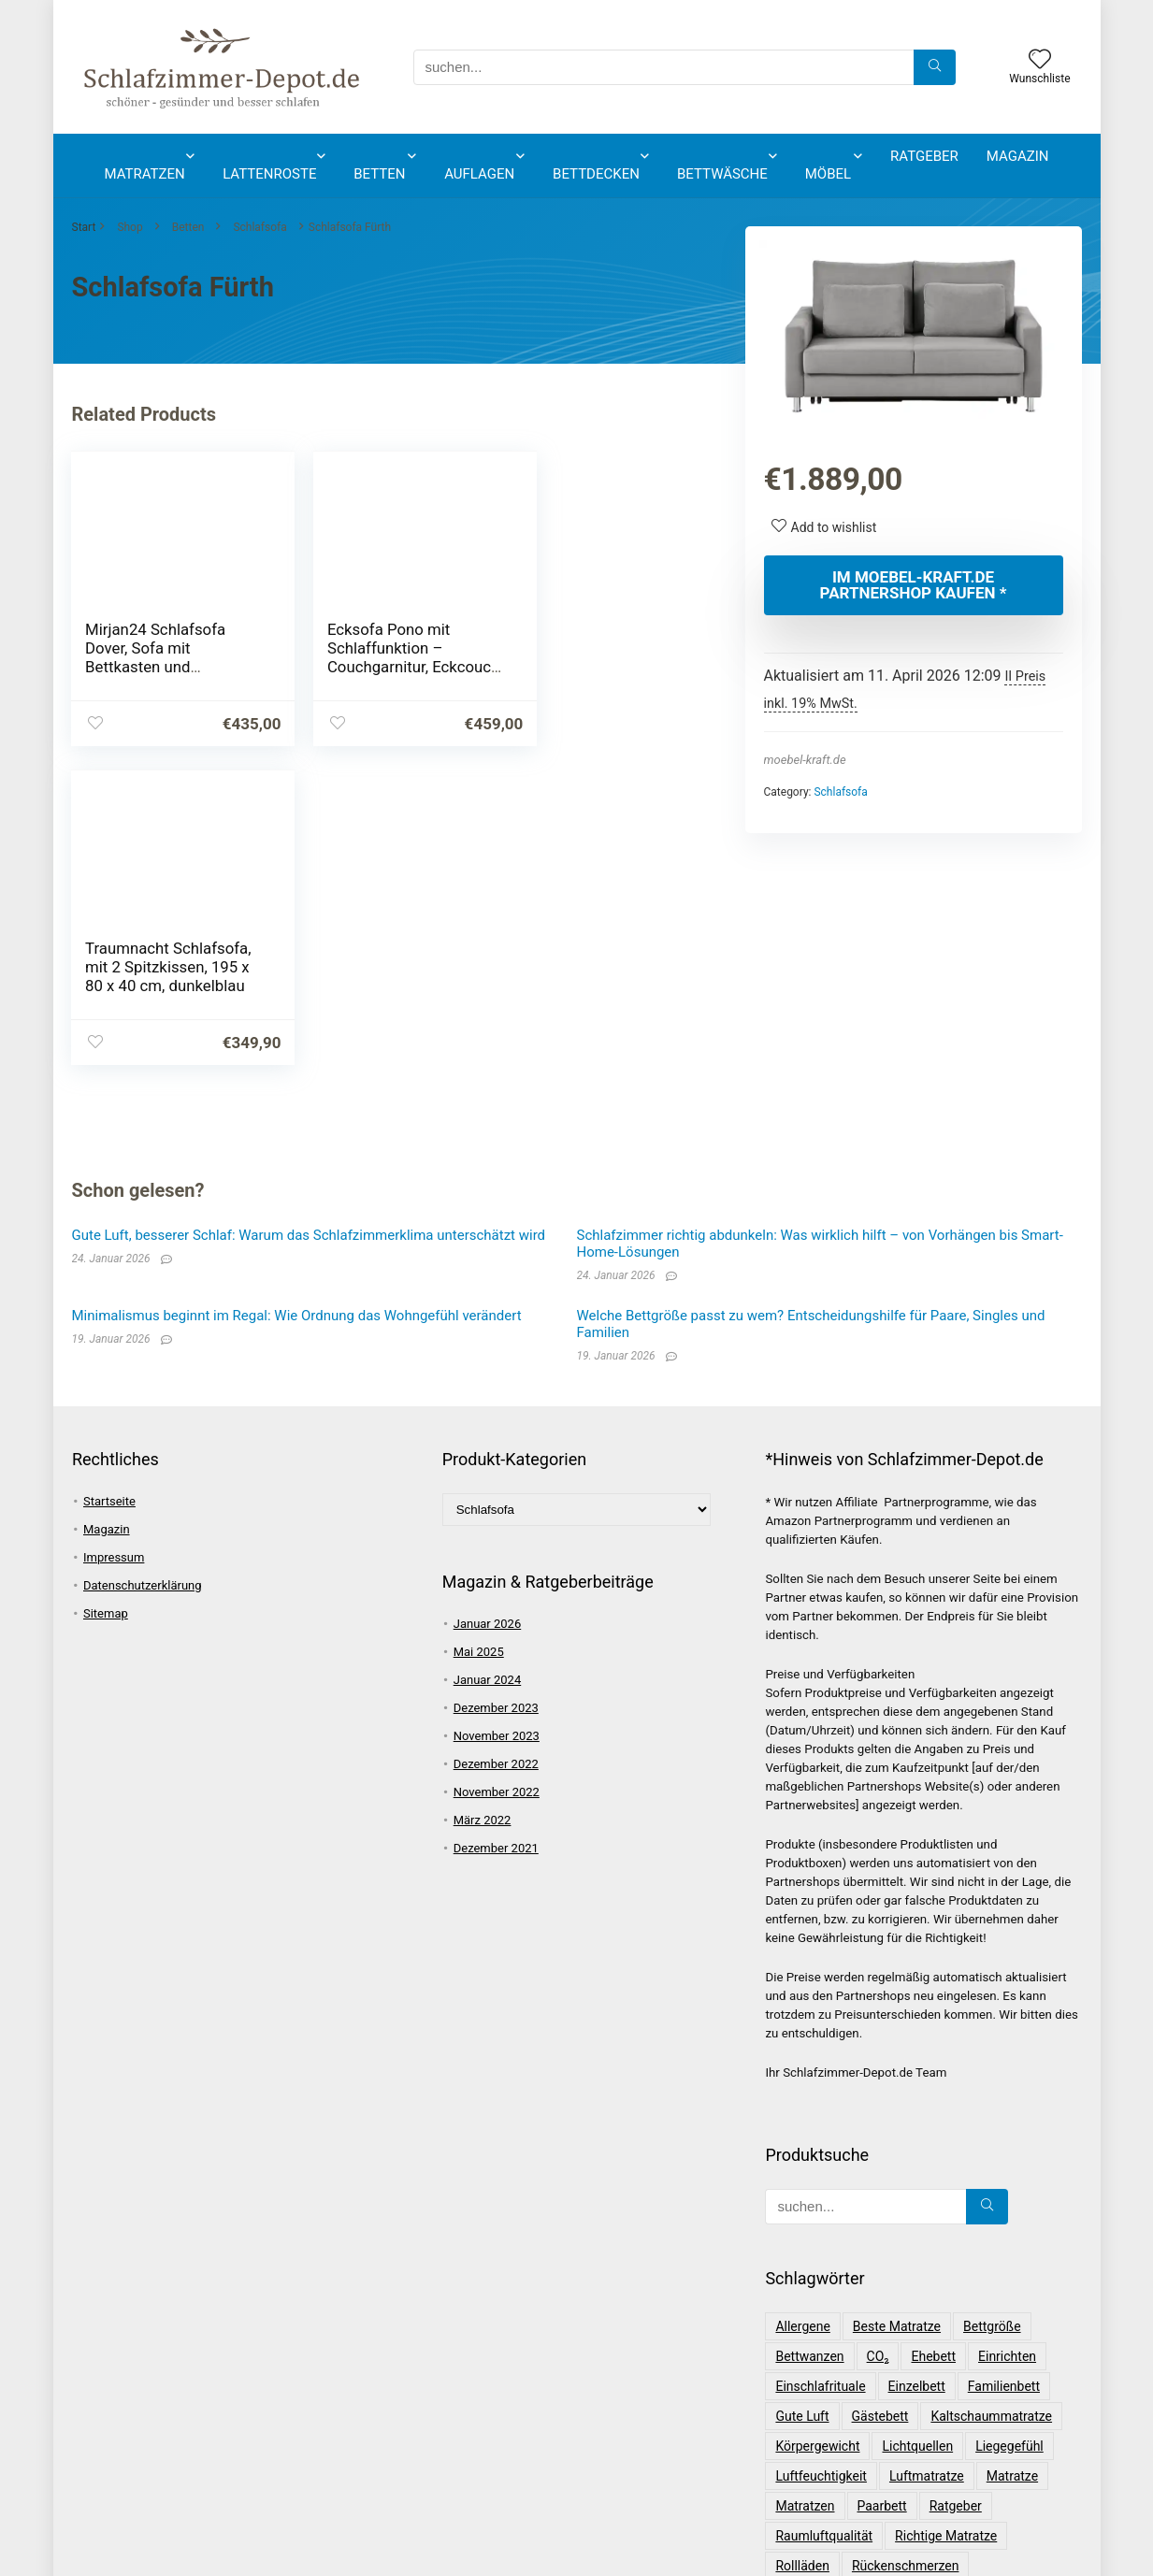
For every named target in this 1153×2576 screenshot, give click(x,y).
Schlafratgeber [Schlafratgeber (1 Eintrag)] (817, 2366)
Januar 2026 (488, 1305)
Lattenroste (269, 173)
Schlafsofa (259, 227)
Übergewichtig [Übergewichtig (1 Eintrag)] (882, 2486)
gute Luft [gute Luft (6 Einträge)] (802, 2097)
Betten (379, 173)
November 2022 (497, 1473)
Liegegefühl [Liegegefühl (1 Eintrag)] (1009, 2127)
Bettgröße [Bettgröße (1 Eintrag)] (992, 2007)
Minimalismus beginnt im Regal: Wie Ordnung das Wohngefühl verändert (297, 996)
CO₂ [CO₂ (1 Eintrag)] (878, 2037)
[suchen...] (935, 67)
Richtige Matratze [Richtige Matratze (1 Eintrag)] (946, 2216)
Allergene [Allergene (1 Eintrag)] (802, 2007)
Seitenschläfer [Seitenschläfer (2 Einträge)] (816, 2456)
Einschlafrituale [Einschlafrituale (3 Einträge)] (820, 2067)
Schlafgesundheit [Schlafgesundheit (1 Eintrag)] (825, 2306)
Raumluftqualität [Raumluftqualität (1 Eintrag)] (823, 2216)
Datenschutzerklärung (142, 1266)
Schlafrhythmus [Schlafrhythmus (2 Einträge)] (929, 2366)
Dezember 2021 (496, 1529)
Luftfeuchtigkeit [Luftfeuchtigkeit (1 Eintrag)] (821, 2157)
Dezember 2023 (496, 1389)
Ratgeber (924, 156)
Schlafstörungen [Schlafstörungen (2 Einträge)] (823, 2396)
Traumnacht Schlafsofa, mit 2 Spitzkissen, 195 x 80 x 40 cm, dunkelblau (596, 657)
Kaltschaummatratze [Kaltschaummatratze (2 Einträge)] (991, 2097)
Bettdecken (596, 173)
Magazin (1018, 156)
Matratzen (145, 173)
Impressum (113, 1238)
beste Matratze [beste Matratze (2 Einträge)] (897, 2007)
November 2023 (497, 1417)
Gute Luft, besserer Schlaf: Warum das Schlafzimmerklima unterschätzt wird (309, 916)
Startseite (109, 1182)
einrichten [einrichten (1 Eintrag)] (1007, 2037)
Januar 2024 (488, 1361)
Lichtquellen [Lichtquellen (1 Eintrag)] (917, 2127)
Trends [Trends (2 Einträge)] (956, 2456)
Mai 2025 (479, 1333)
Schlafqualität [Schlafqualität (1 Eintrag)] (922, 2336)
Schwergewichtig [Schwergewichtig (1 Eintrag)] (975, 2426)
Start (84, 227)
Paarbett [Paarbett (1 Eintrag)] (882, 2187)
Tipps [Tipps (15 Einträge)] (897, 2456)
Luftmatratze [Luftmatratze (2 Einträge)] (926, 2157)
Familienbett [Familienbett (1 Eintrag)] (1004, 2067)
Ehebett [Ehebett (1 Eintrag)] (933, 2037)
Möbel (828, 173)
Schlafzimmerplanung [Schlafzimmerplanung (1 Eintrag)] (838, 2426)
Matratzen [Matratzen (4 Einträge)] (804, 2187)
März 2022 (483, 1501)
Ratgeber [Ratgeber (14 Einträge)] (956, 2187)
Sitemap (105, 1295)
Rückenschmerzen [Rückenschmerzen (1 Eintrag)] (905, 2246)
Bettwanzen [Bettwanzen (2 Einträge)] (809, 2037)
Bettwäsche (722, 173)
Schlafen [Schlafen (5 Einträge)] (942, 2276)
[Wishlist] (1040, 61)
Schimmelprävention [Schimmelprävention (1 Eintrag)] (835, 2276)
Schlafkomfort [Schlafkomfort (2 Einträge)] (816, 2336)
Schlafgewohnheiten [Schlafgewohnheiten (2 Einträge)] (958, 2306)
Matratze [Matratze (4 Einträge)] (1012, 2157)
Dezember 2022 (496, 1445)
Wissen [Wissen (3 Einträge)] (796, 2486)
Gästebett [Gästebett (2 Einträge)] (880, 2097)
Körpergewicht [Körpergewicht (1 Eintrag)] (817, 2127)
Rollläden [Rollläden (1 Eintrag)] (802, 2246)
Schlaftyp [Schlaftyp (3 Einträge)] (921, 2396)
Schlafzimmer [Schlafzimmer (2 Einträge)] (1011, 2396)
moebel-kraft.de (805, 760)
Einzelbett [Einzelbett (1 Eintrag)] (916, 2067)
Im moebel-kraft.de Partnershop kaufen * (913, 585)
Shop (129, 227)
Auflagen (479, 173)
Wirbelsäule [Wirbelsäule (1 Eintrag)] (1033, 2456)
